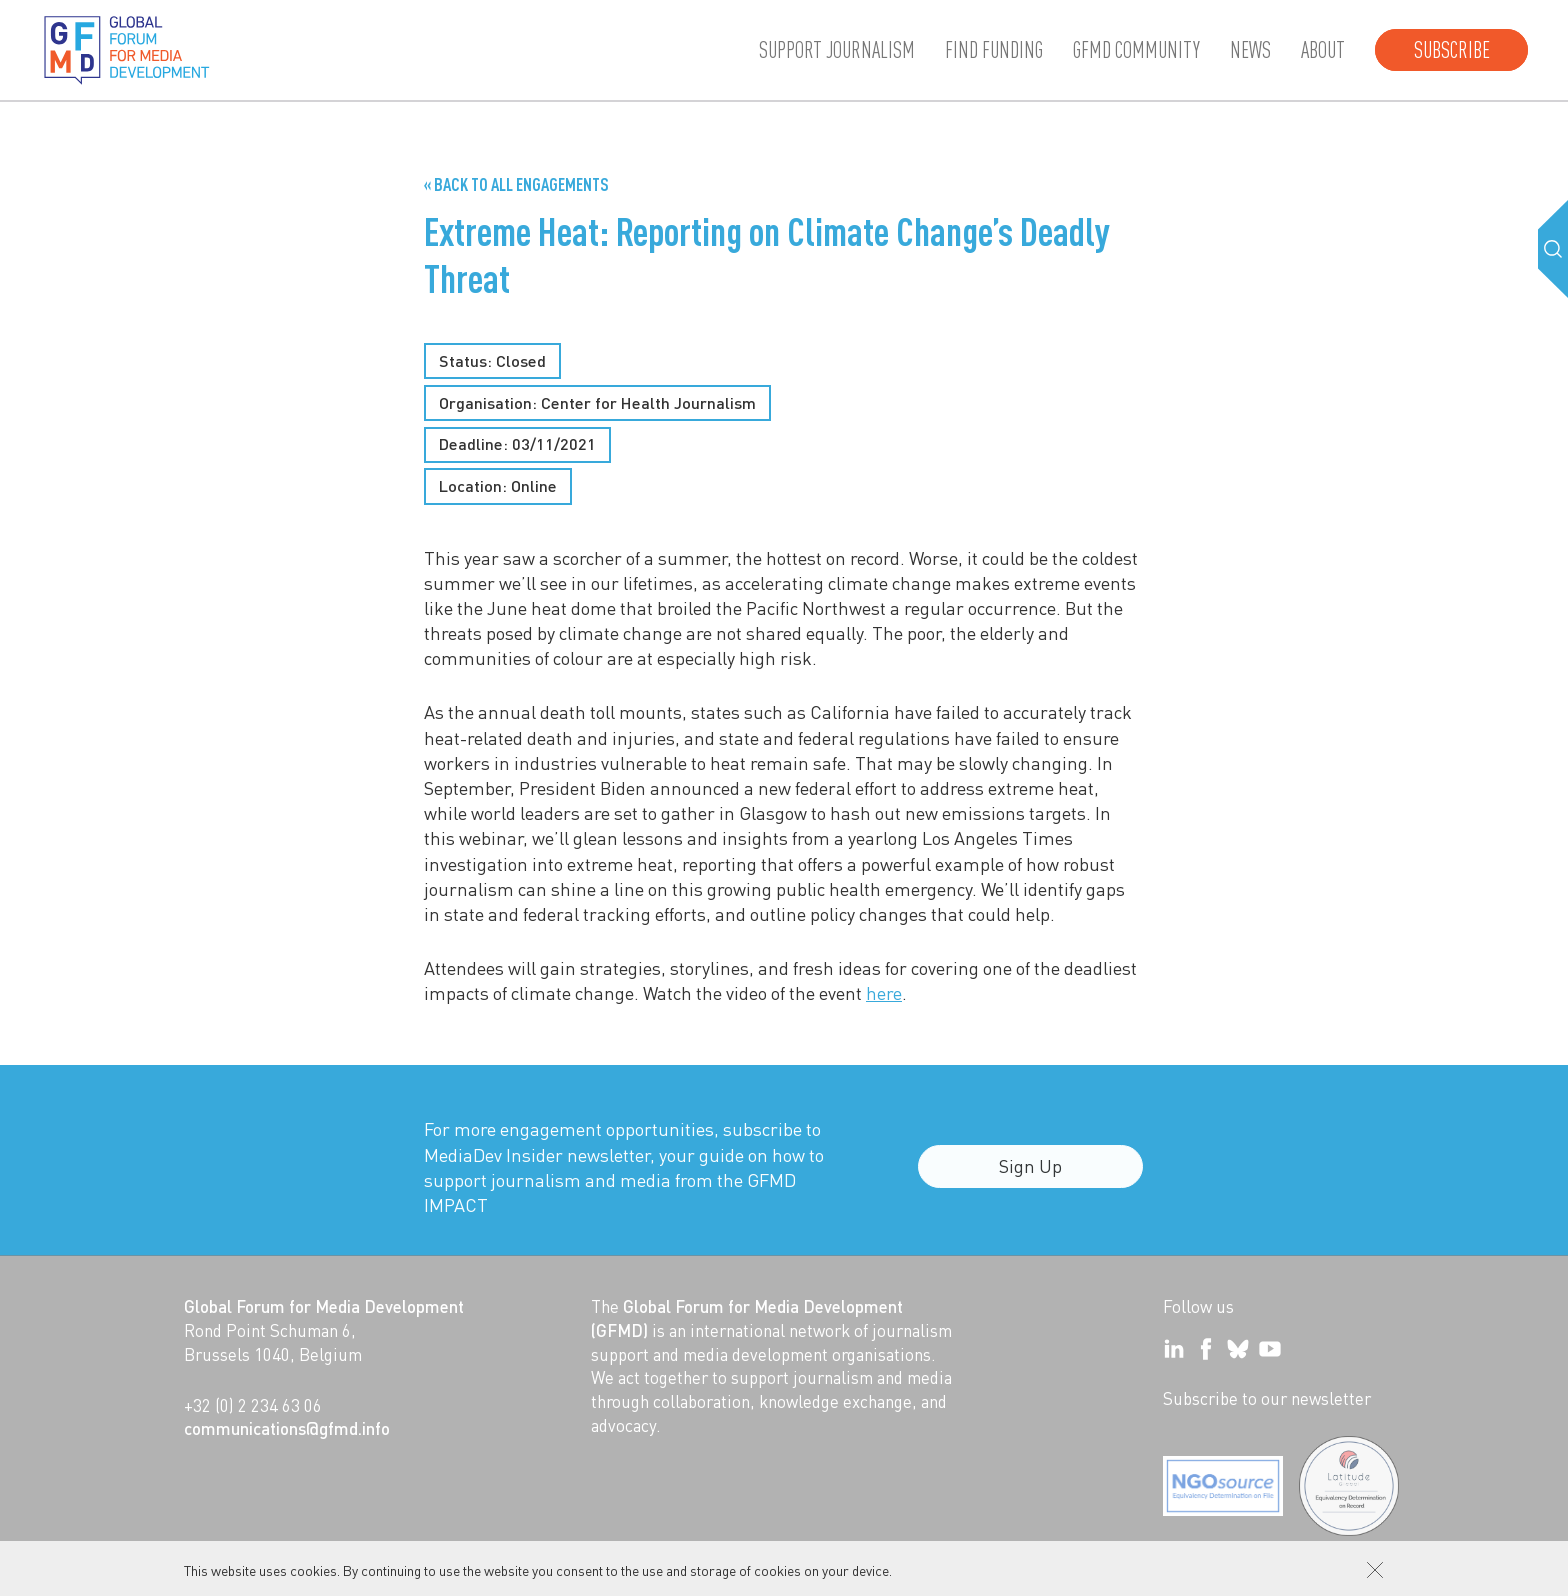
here (884, 992)
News (1250, 50)
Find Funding (994, 50)
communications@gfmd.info (287, 1428)
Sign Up (1030, 1176)
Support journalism (837, 50)
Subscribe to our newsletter (1267, 1398)
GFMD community (1136, 50)
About (1323, 50)
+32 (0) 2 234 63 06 (253, 1405)
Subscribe (1452, 50)
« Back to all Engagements (516, 184)
